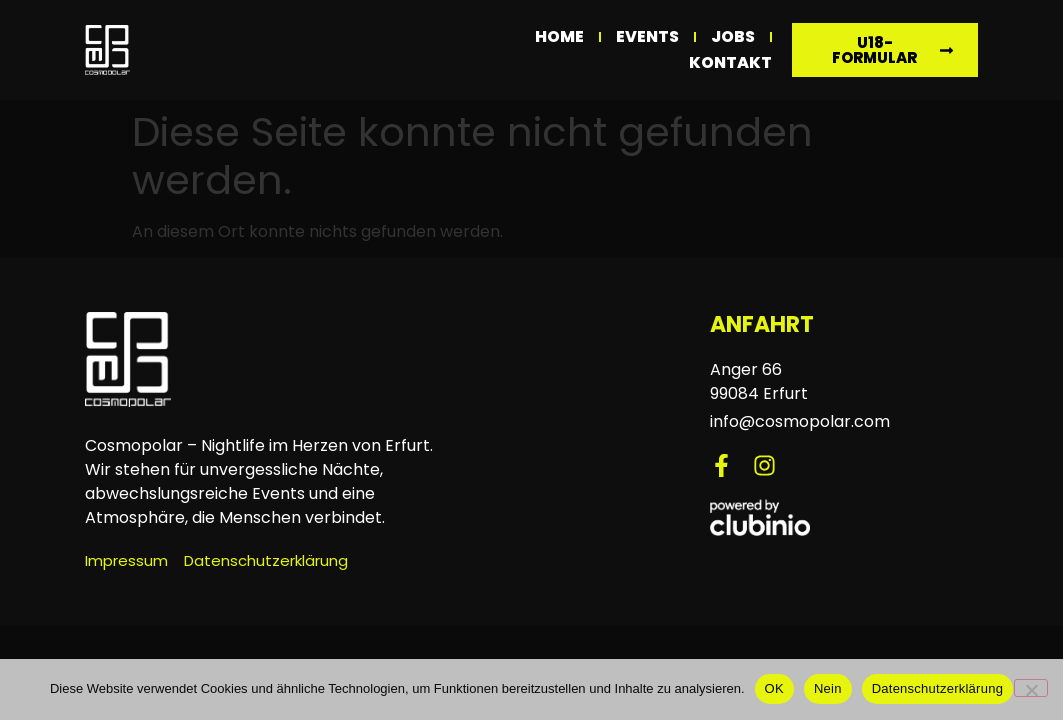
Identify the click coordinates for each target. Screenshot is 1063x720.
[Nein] (1031, 688)
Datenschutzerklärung (937, 688)
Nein (828, 688)
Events (647, 36)
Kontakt (730, 62)
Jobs (733, 36)
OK (774, 688)
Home (559, 36)
